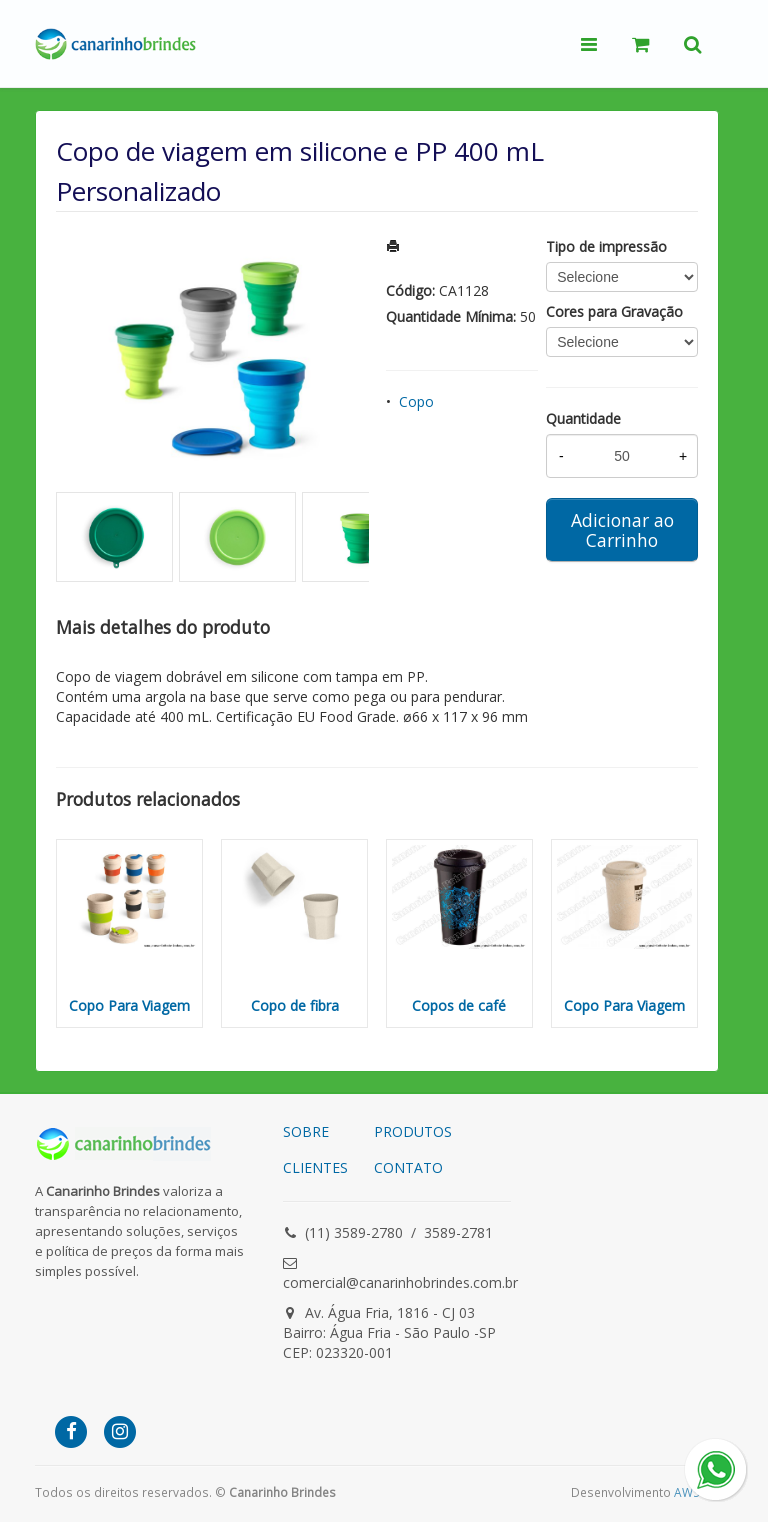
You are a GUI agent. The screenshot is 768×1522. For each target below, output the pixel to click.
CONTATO (408, 1167)
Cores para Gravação (614, 311)
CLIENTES (315, 1167)
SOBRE (306, 1131)
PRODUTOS (413, 1131)
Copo (416, 401)
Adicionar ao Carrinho (622, 530)
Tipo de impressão (606, 246)
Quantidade (583, 418)
